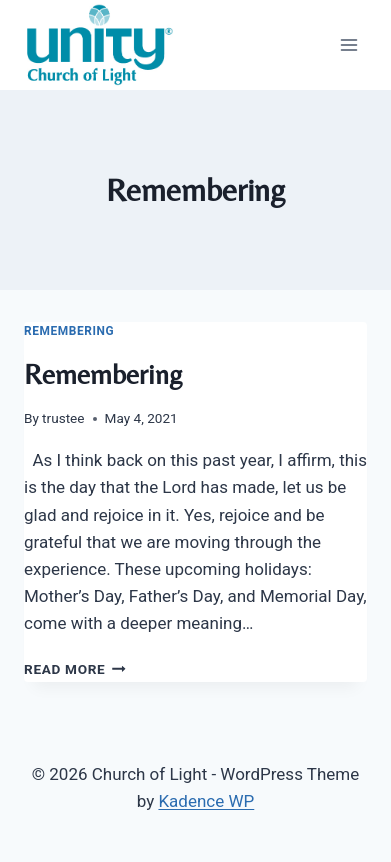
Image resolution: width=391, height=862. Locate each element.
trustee (63, 418)
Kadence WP (206, 801)
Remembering (69, 331)
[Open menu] (348, 44)
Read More (75, 669)
